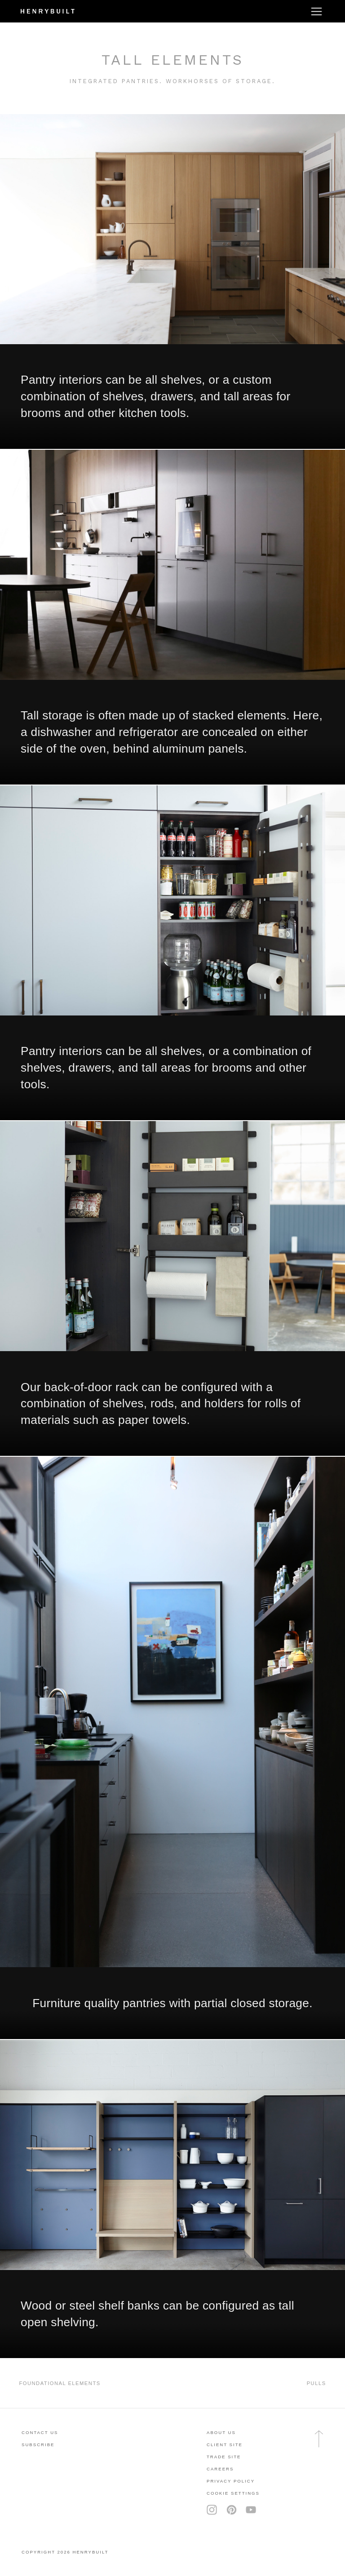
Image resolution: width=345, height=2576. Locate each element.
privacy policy (231, 2480)
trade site (224, 2456)
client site (225, 2444)
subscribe (38, 2444)
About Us (221, 2432)
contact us (40, 2432)
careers (220, 2468)
